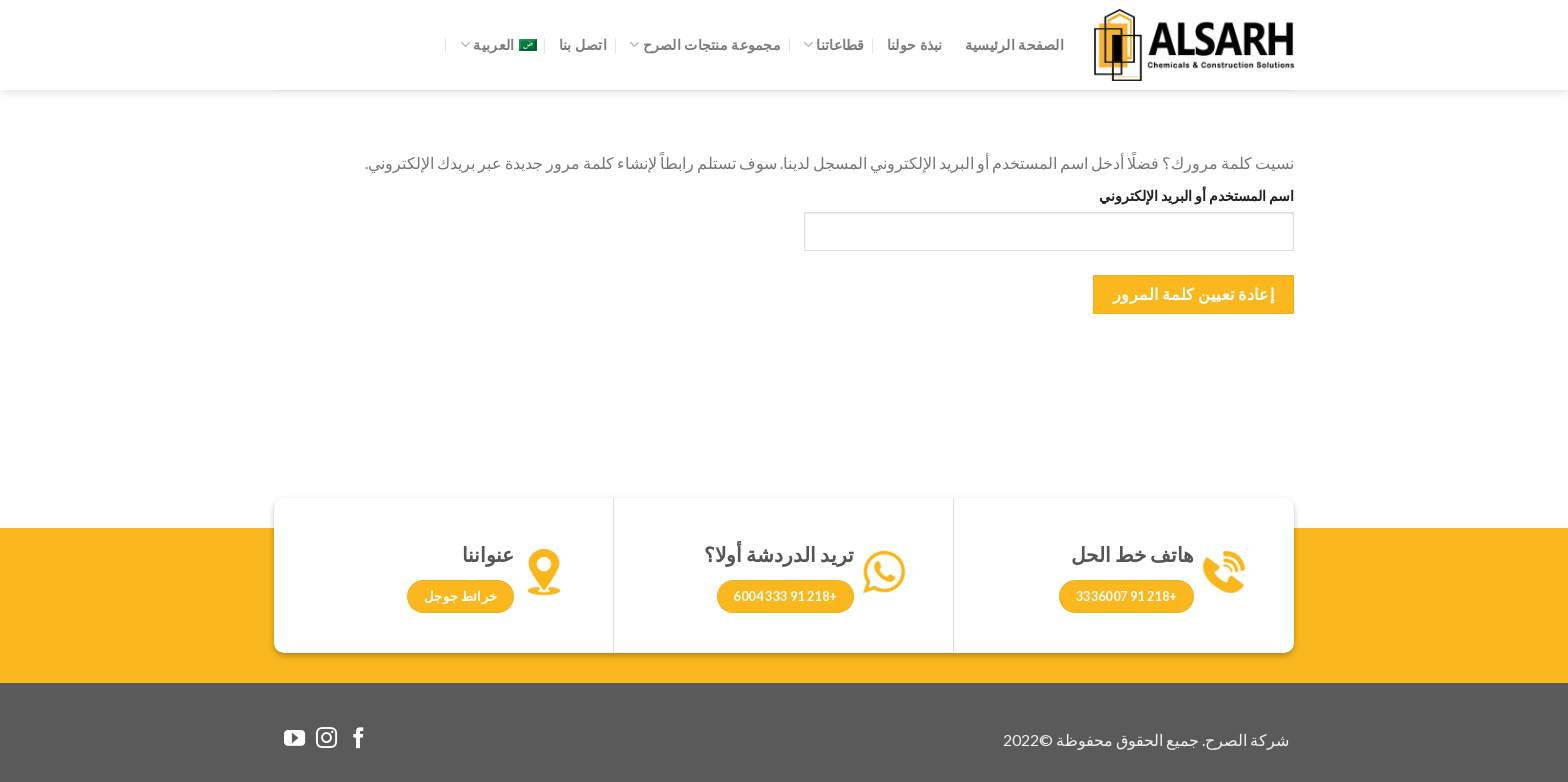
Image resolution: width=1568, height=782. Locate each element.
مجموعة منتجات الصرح (705, 44)
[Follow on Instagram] (326, 739)
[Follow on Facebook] (358, 739)
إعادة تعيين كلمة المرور (1194, 294)
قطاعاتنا (834, 44)
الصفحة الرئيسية (1014, 44)
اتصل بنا (583, 44)
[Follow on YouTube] (294, 739)
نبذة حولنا (915, 44)
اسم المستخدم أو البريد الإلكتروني (1196, 195)
